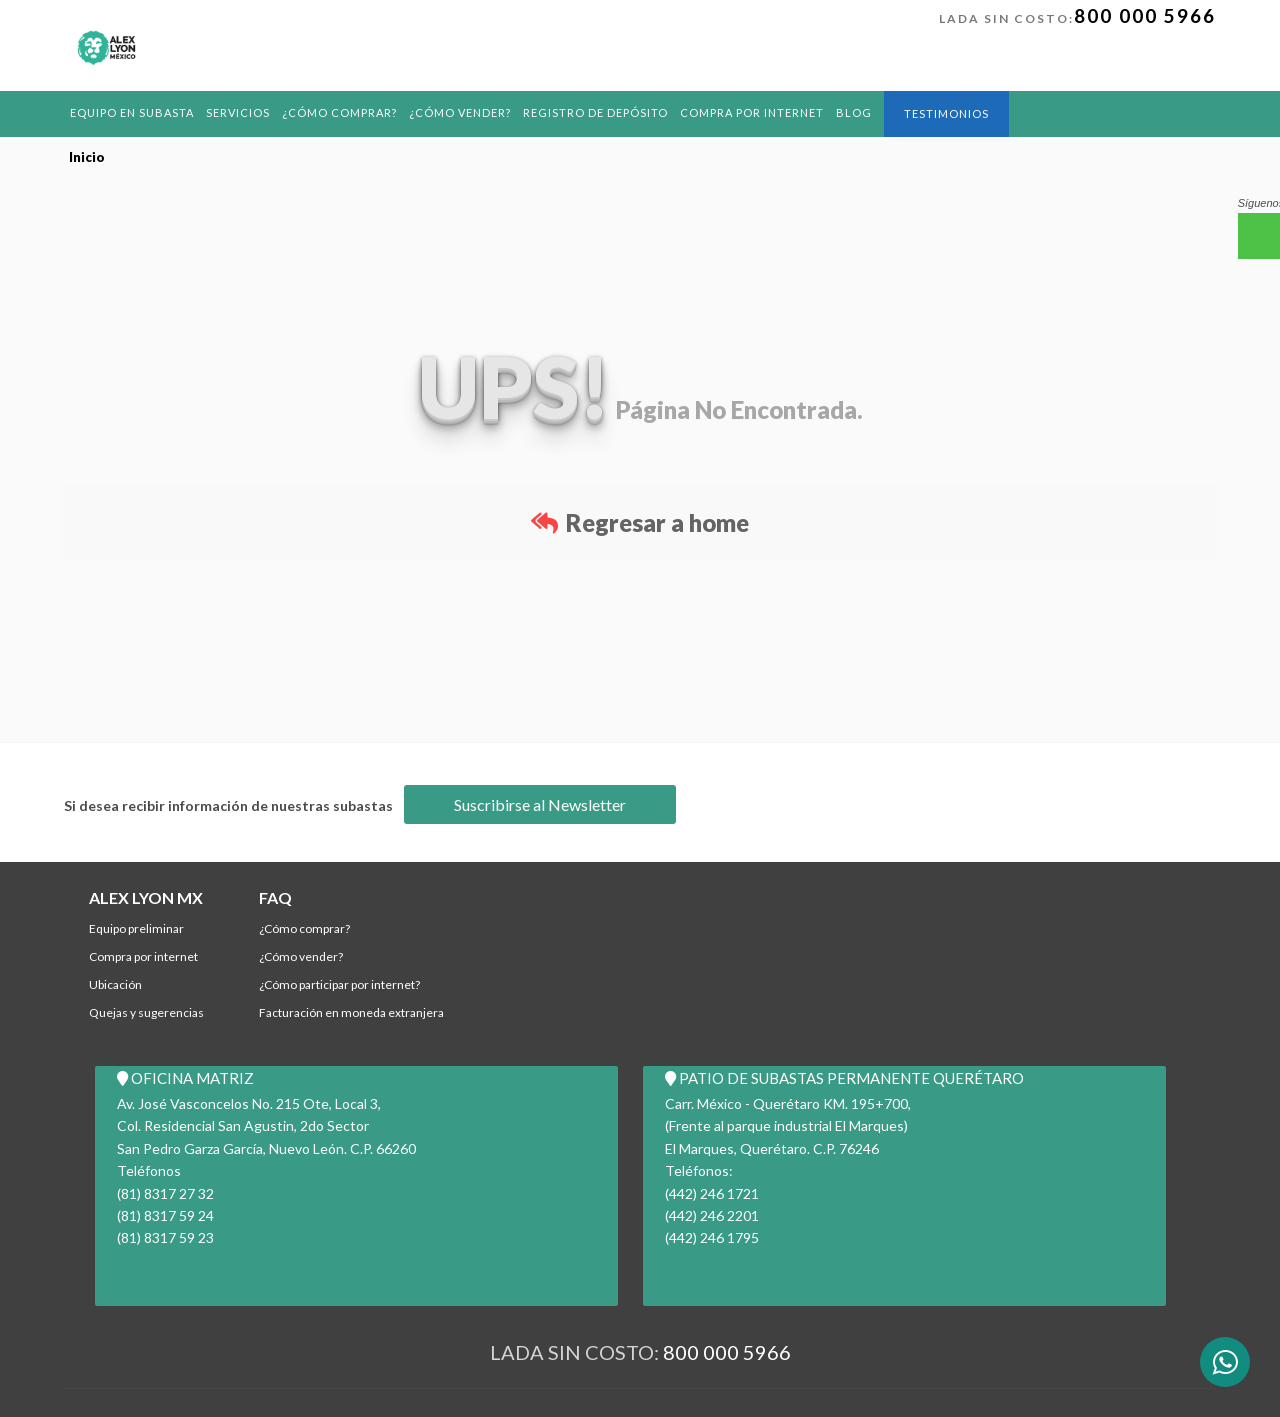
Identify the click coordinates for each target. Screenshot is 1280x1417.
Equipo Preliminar (136, 928)
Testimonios (946, 113)
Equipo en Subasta (132, 112)
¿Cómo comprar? (339, 112)
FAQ (275, 897)
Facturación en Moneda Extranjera (351, 1012)
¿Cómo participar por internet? (339, 984)
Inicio (87, 157)
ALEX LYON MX (146, 897)
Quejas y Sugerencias (146, 1012)
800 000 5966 (1145, 15)
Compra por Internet (752, 112)
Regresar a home (640, 522)
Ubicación (115, 984)
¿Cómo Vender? (460, 112)
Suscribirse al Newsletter (540, 804)
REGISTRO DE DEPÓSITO (595, 112)
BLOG (854, 112)
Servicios (238, 112)
